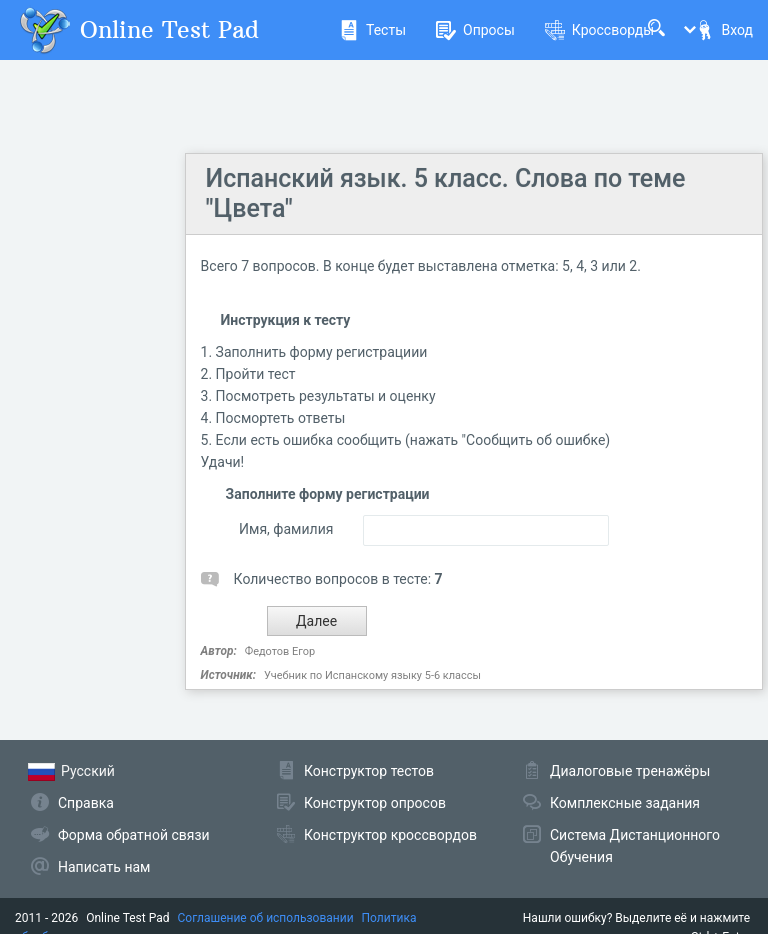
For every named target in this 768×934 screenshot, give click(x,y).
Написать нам (104, 867)
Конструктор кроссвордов (390, 835)
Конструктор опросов (375, 803)
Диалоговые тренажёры (630, 771)
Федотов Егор (280, 651)
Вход (724, 30)
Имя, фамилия (286, 529)
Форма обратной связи (134, 835)
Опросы (475, 30)
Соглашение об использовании (266, 918)
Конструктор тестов (369, 771)
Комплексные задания (625, 803)
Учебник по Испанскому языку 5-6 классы (372, 675)
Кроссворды (599, 30)
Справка (86, 803)
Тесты (372, 30)
